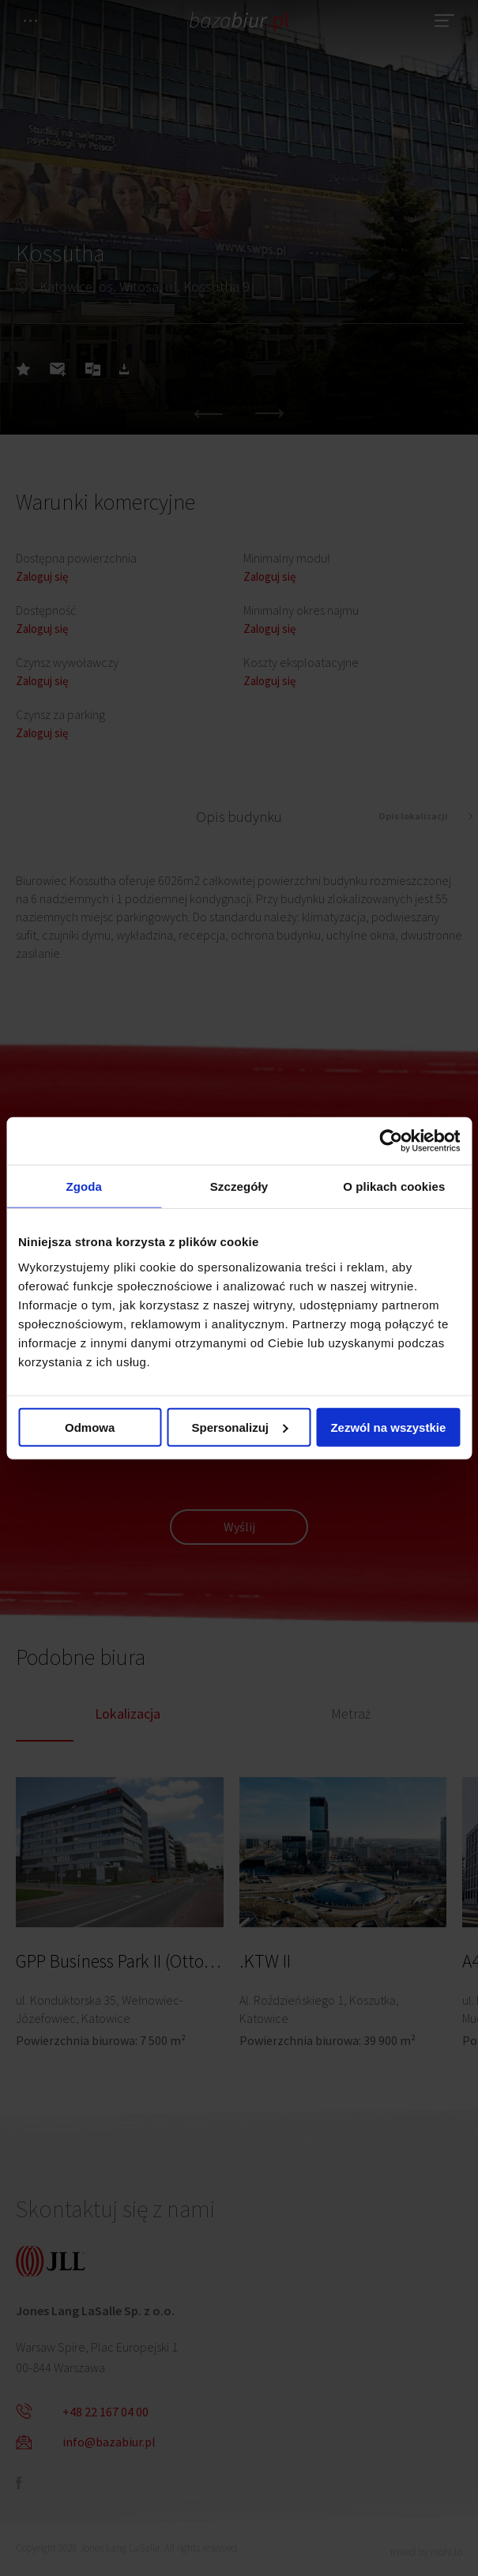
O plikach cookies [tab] (394, 1186)
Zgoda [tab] (84, 1186)
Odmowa (90, 1426)
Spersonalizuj (239, 1426)
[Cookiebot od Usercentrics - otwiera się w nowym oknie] (391, 1141)
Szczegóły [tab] (239, 1186)
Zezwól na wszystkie (388, 1426)
